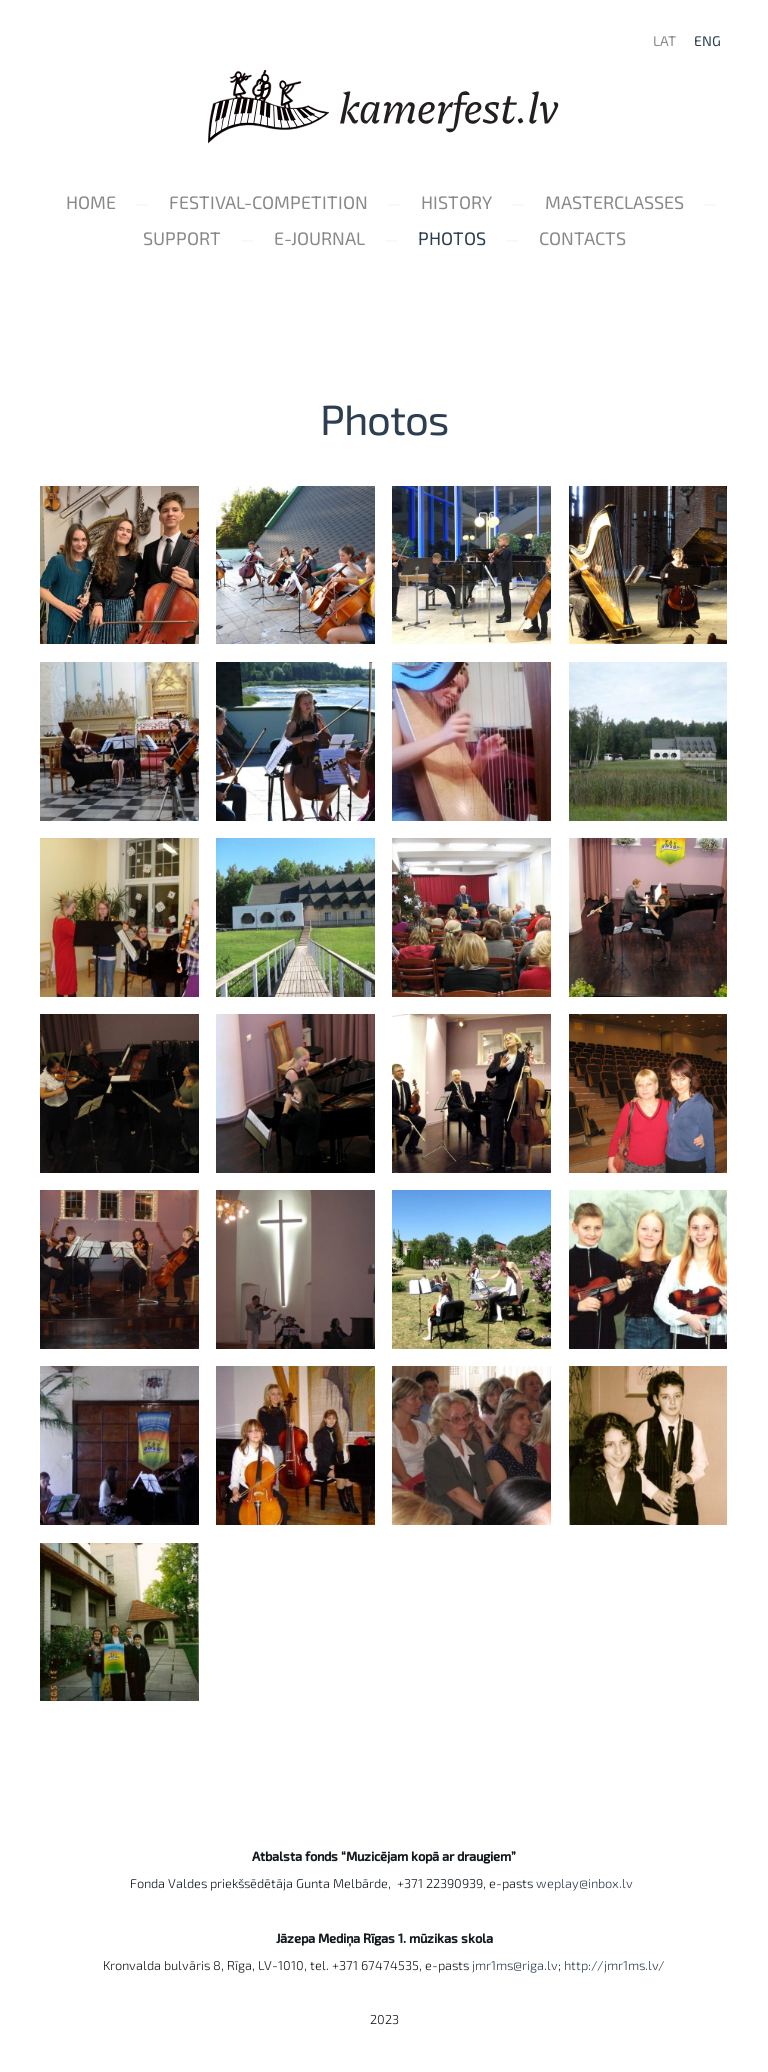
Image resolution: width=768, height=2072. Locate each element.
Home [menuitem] (91, 202)
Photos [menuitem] (452, 238)
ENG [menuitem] (707, 40)
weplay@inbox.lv (587, 1883)
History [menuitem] (456, 202)
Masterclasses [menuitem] (614, 202)
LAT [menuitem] (664, 40)
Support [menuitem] (182, 238)
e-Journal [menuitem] (319, 238)
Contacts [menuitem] (582, 238)
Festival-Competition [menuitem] (268, 202)
